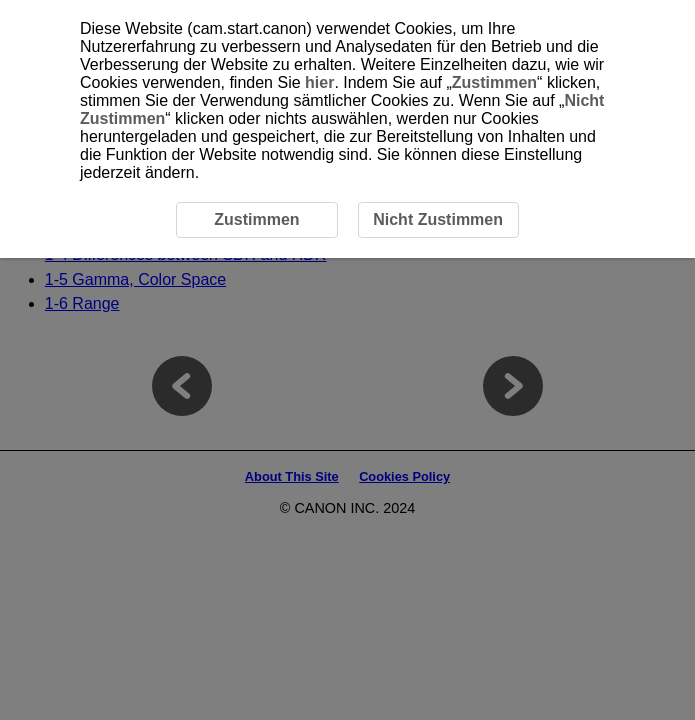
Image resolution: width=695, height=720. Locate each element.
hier (319, 82)
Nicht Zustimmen (438, 219)
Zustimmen (494, 82)
